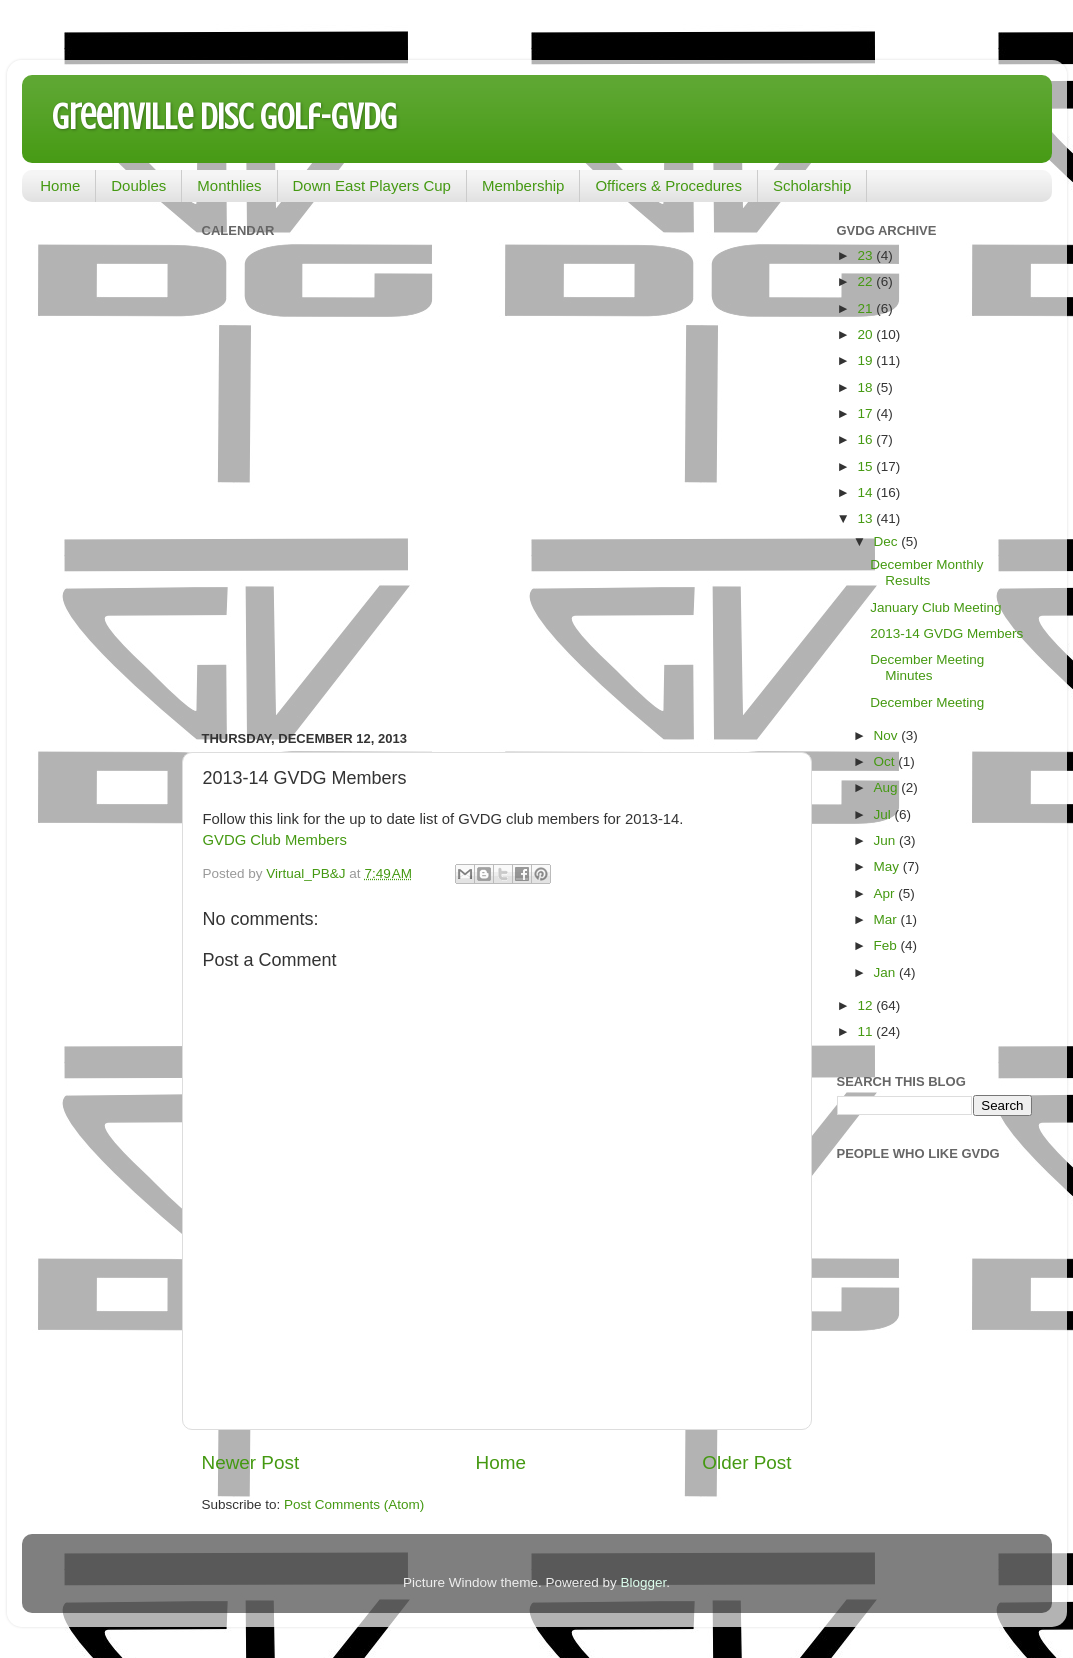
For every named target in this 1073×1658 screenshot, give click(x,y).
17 (866, 413)
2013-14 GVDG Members (946, 633)
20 (866, 334)
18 (866, 387)
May (888, 866)
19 (866, 360)
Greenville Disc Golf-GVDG (224, 117)
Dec (888, 541)
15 (866, 466)
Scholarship (812, 185)
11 (866, 1031)
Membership (523, 185)
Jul (884, 814)
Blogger (644, 1582)
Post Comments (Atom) (354, 1504)
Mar (887, 919)
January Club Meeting (935, 607)
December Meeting (927, 702)
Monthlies (229, 185)
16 (866, 439)
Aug (888, 787)
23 (866, 255)
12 (866, 1005)
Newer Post (251, 1462)
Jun (887, 840)
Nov (888, 735)
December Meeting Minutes (927, 667)
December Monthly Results (926, 572)
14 (866, 492)
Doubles (138, 185)
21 (866, 308)
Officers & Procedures (668, 185)
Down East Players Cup (372, 185)
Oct (886, 761)
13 (866, 518)
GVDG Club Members (275, 840)
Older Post (746, 1462)
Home (60, 185)
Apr (886, 893)
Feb (887, 945)
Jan (887, 972)
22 (866, 281)
